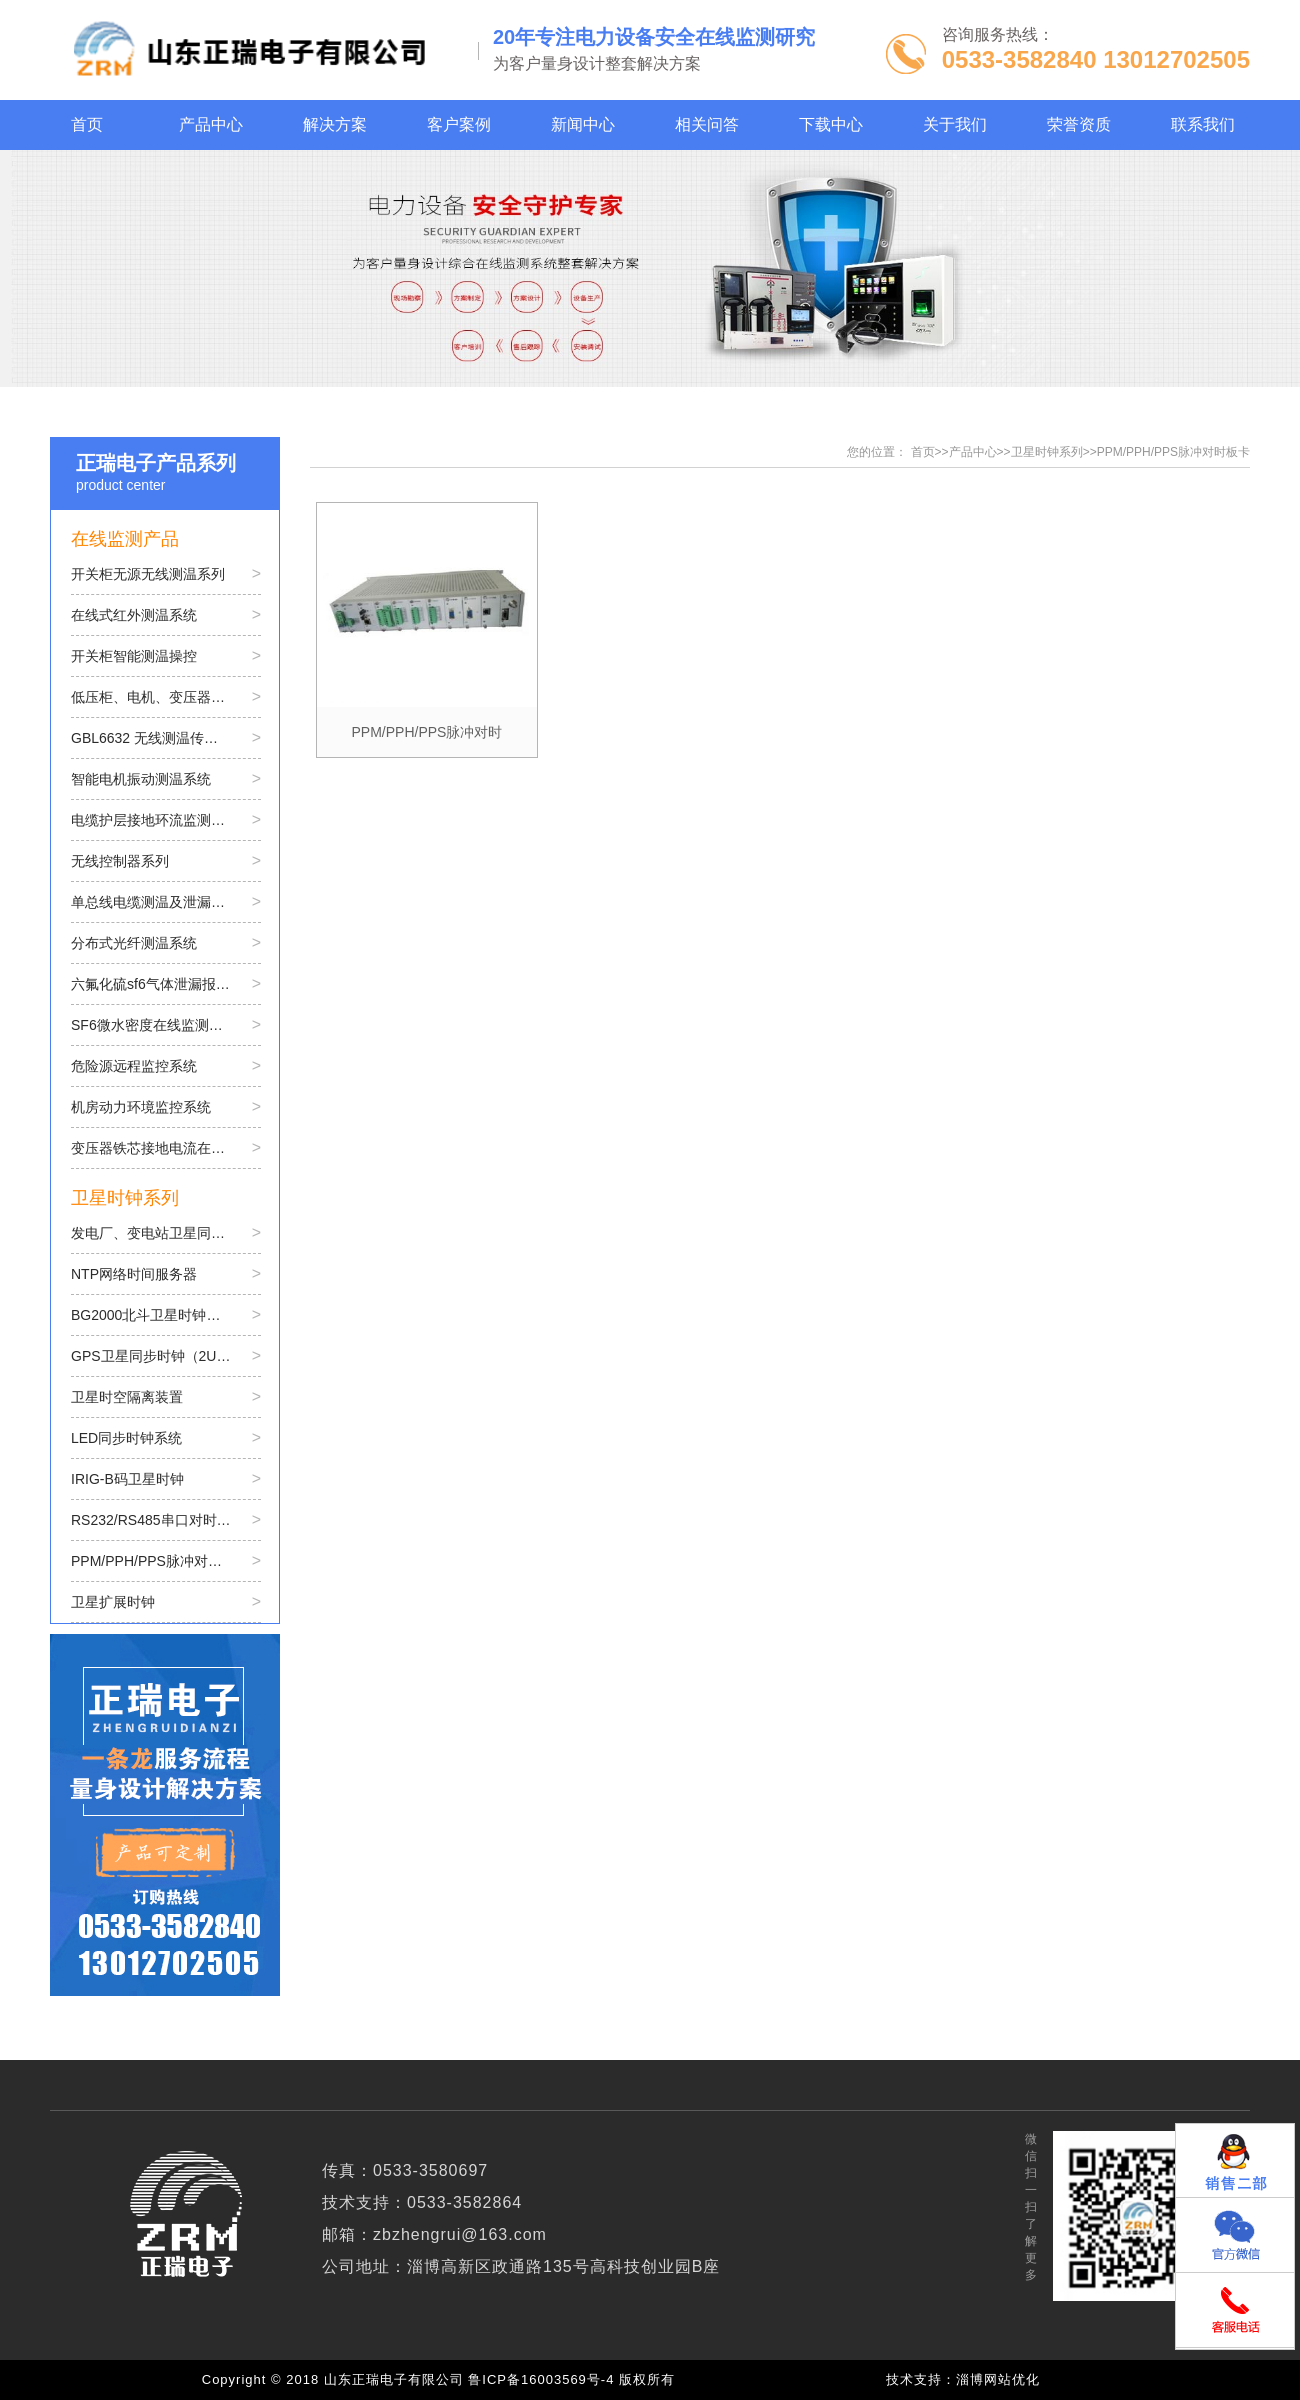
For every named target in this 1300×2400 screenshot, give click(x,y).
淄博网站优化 (998, 2379)
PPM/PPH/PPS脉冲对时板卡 (1173, 452)
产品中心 (973, 452)
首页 (923, 452)
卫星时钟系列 (1047, 452)
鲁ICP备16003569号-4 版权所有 (576, 2379)
